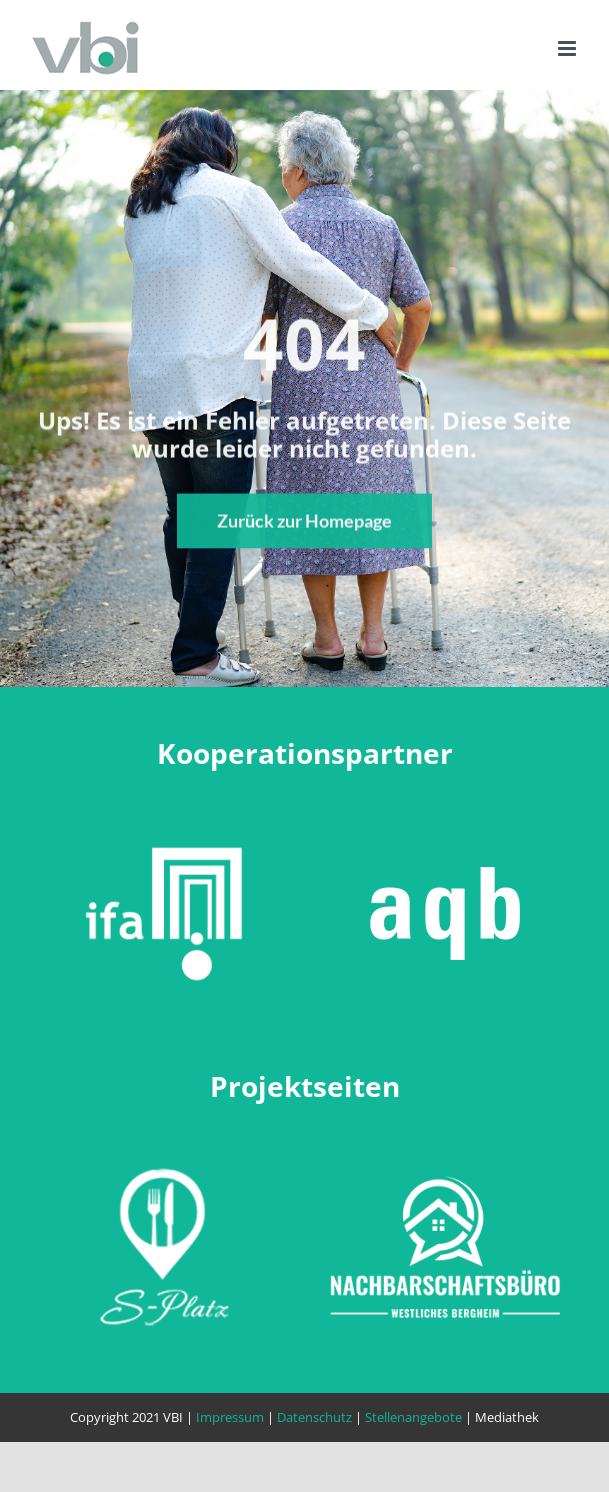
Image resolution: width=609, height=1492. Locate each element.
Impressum (230, 1417)
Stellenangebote (413, 1417)
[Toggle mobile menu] (568, 48)
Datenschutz (314, 1417)
